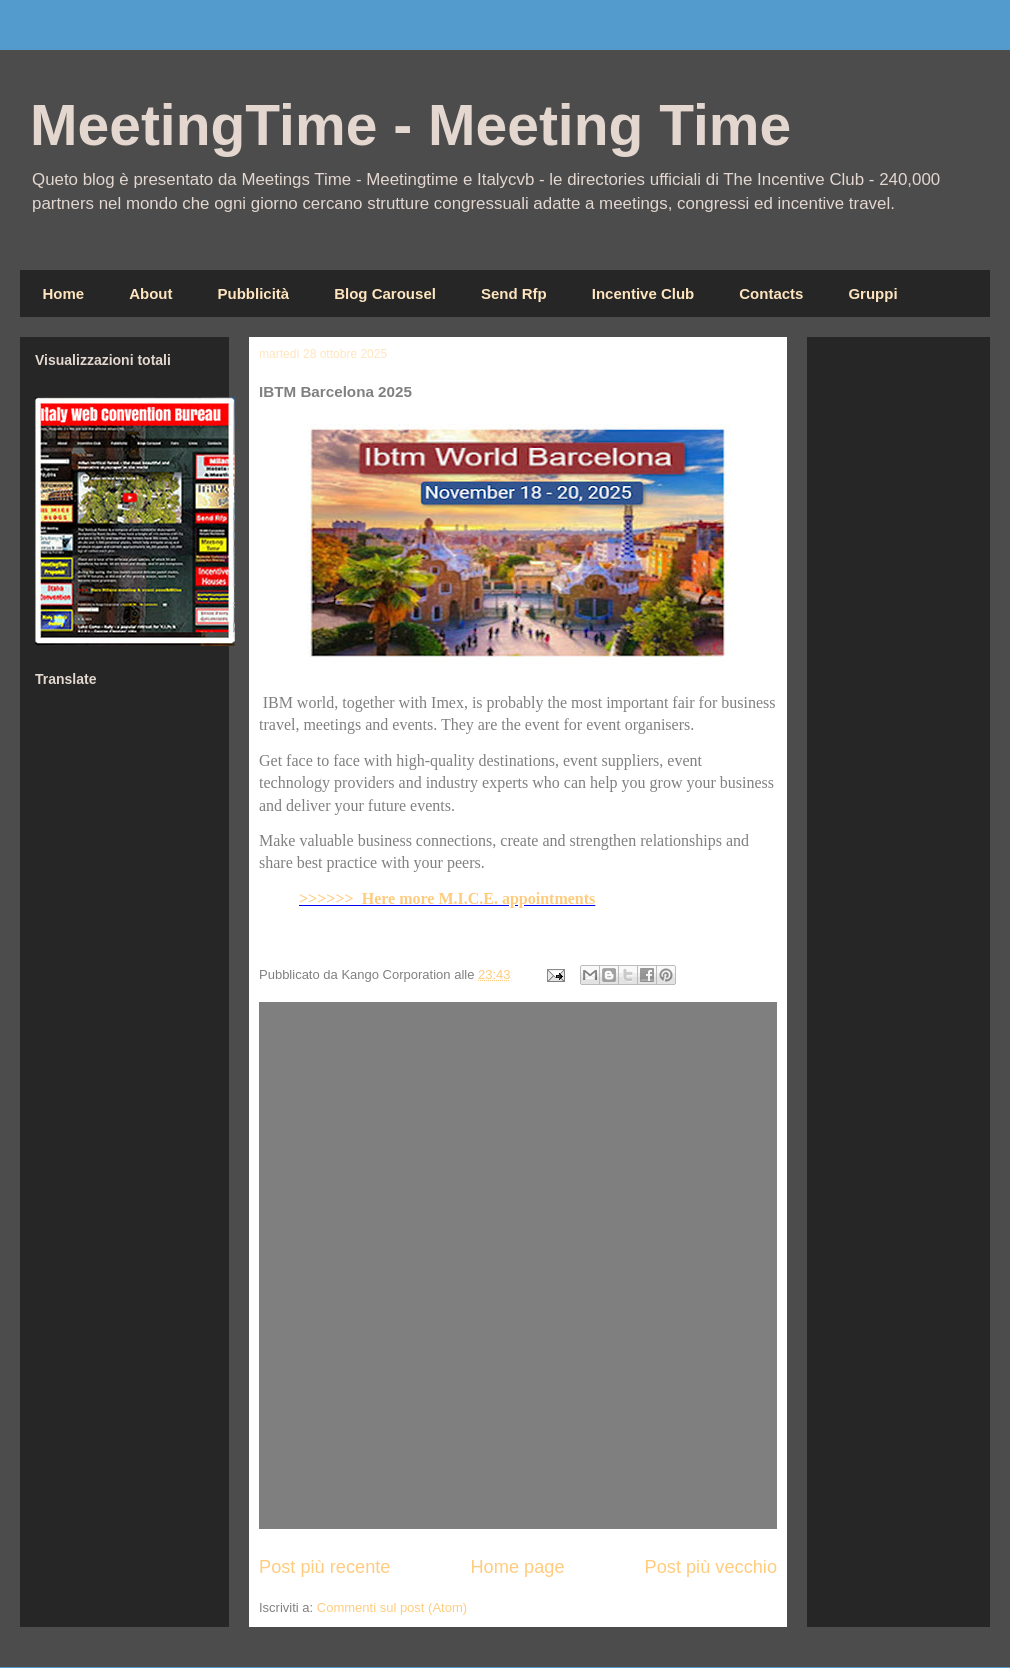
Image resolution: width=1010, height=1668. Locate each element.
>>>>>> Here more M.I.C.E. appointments (447, 898)
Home (64, 293)
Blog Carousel (385, 293)
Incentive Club (643, 293)
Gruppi (872, 293)
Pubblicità (254, 293)
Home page (517, 1567)
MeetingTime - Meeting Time (410, 125)
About (150, 293)
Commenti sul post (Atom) (392, 1607)
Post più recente (324, 1567)
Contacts (771, 293)
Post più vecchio (711, 1567)
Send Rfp (514, 293)
